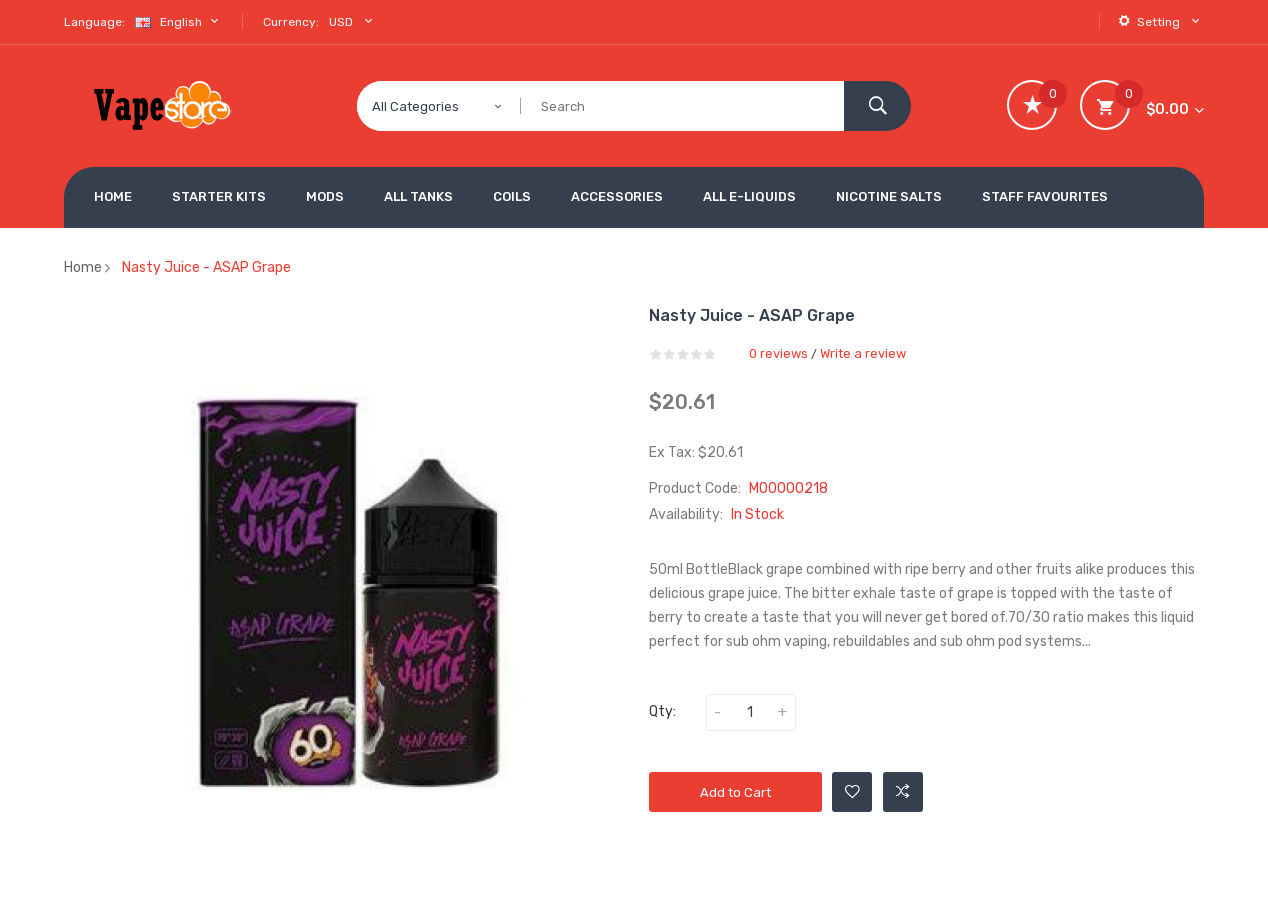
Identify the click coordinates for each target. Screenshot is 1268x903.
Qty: (662, 711)
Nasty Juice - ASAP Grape (206, 267)
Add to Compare (903, 792)
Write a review (863, 353)
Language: (94, 22)
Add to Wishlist (852, 792)
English (179, 21)
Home (83, 267)
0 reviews (778, 353)
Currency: (291, 22)
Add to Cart (735, 792)
